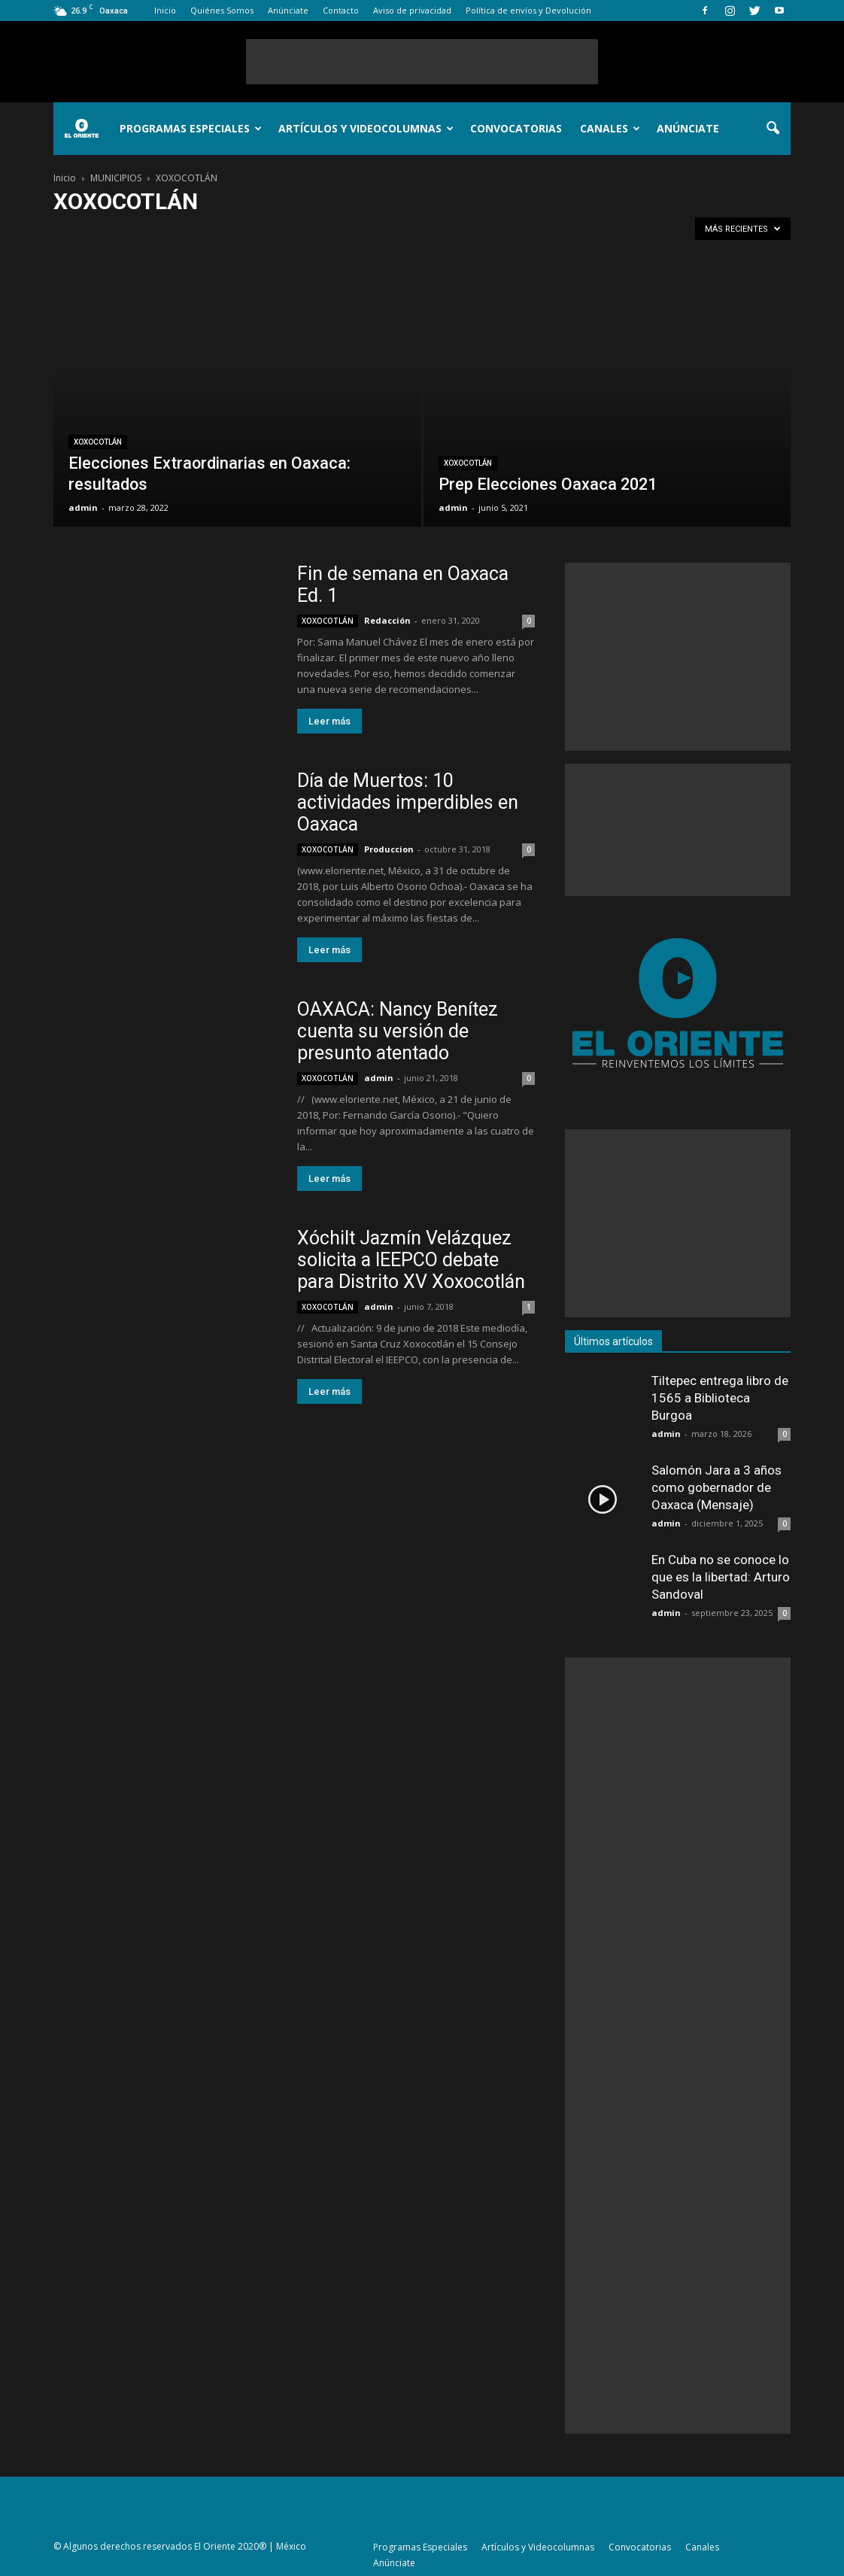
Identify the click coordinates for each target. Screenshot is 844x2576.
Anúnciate (288, 10)
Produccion (389, 849)
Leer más (329, 721)
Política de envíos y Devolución (528, 10)
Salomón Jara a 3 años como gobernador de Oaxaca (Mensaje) (716, 1487)
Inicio (165, 10)
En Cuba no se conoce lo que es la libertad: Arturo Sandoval (720, 1577)
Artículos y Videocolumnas (366, 128)
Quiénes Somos (222, 10)
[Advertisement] (422, 61)
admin (83, 507)
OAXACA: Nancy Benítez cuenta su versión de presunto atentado (397, 1031)
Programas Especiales (191, 128)
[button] (772, 129)
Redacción (387, 620)
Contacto (341, 10)
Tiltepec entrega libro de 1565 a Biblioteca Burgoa (719, 1398)
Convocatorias (516, 128)
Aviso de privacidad (412, 10)
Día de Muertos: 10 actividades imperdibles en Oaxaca (407, 802)
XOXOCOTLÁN (98, 442)
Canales (610, 128)
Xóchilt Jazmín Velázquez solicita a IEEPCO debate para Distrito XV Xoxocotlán (411, 1260)
